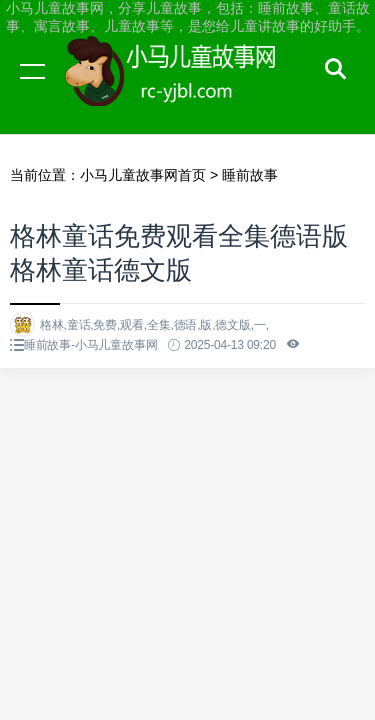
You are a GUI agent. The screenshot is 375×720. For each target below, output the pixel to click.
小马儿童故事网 (190, 90)
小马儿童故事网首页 (143, 175)
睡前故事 (250, 175)
